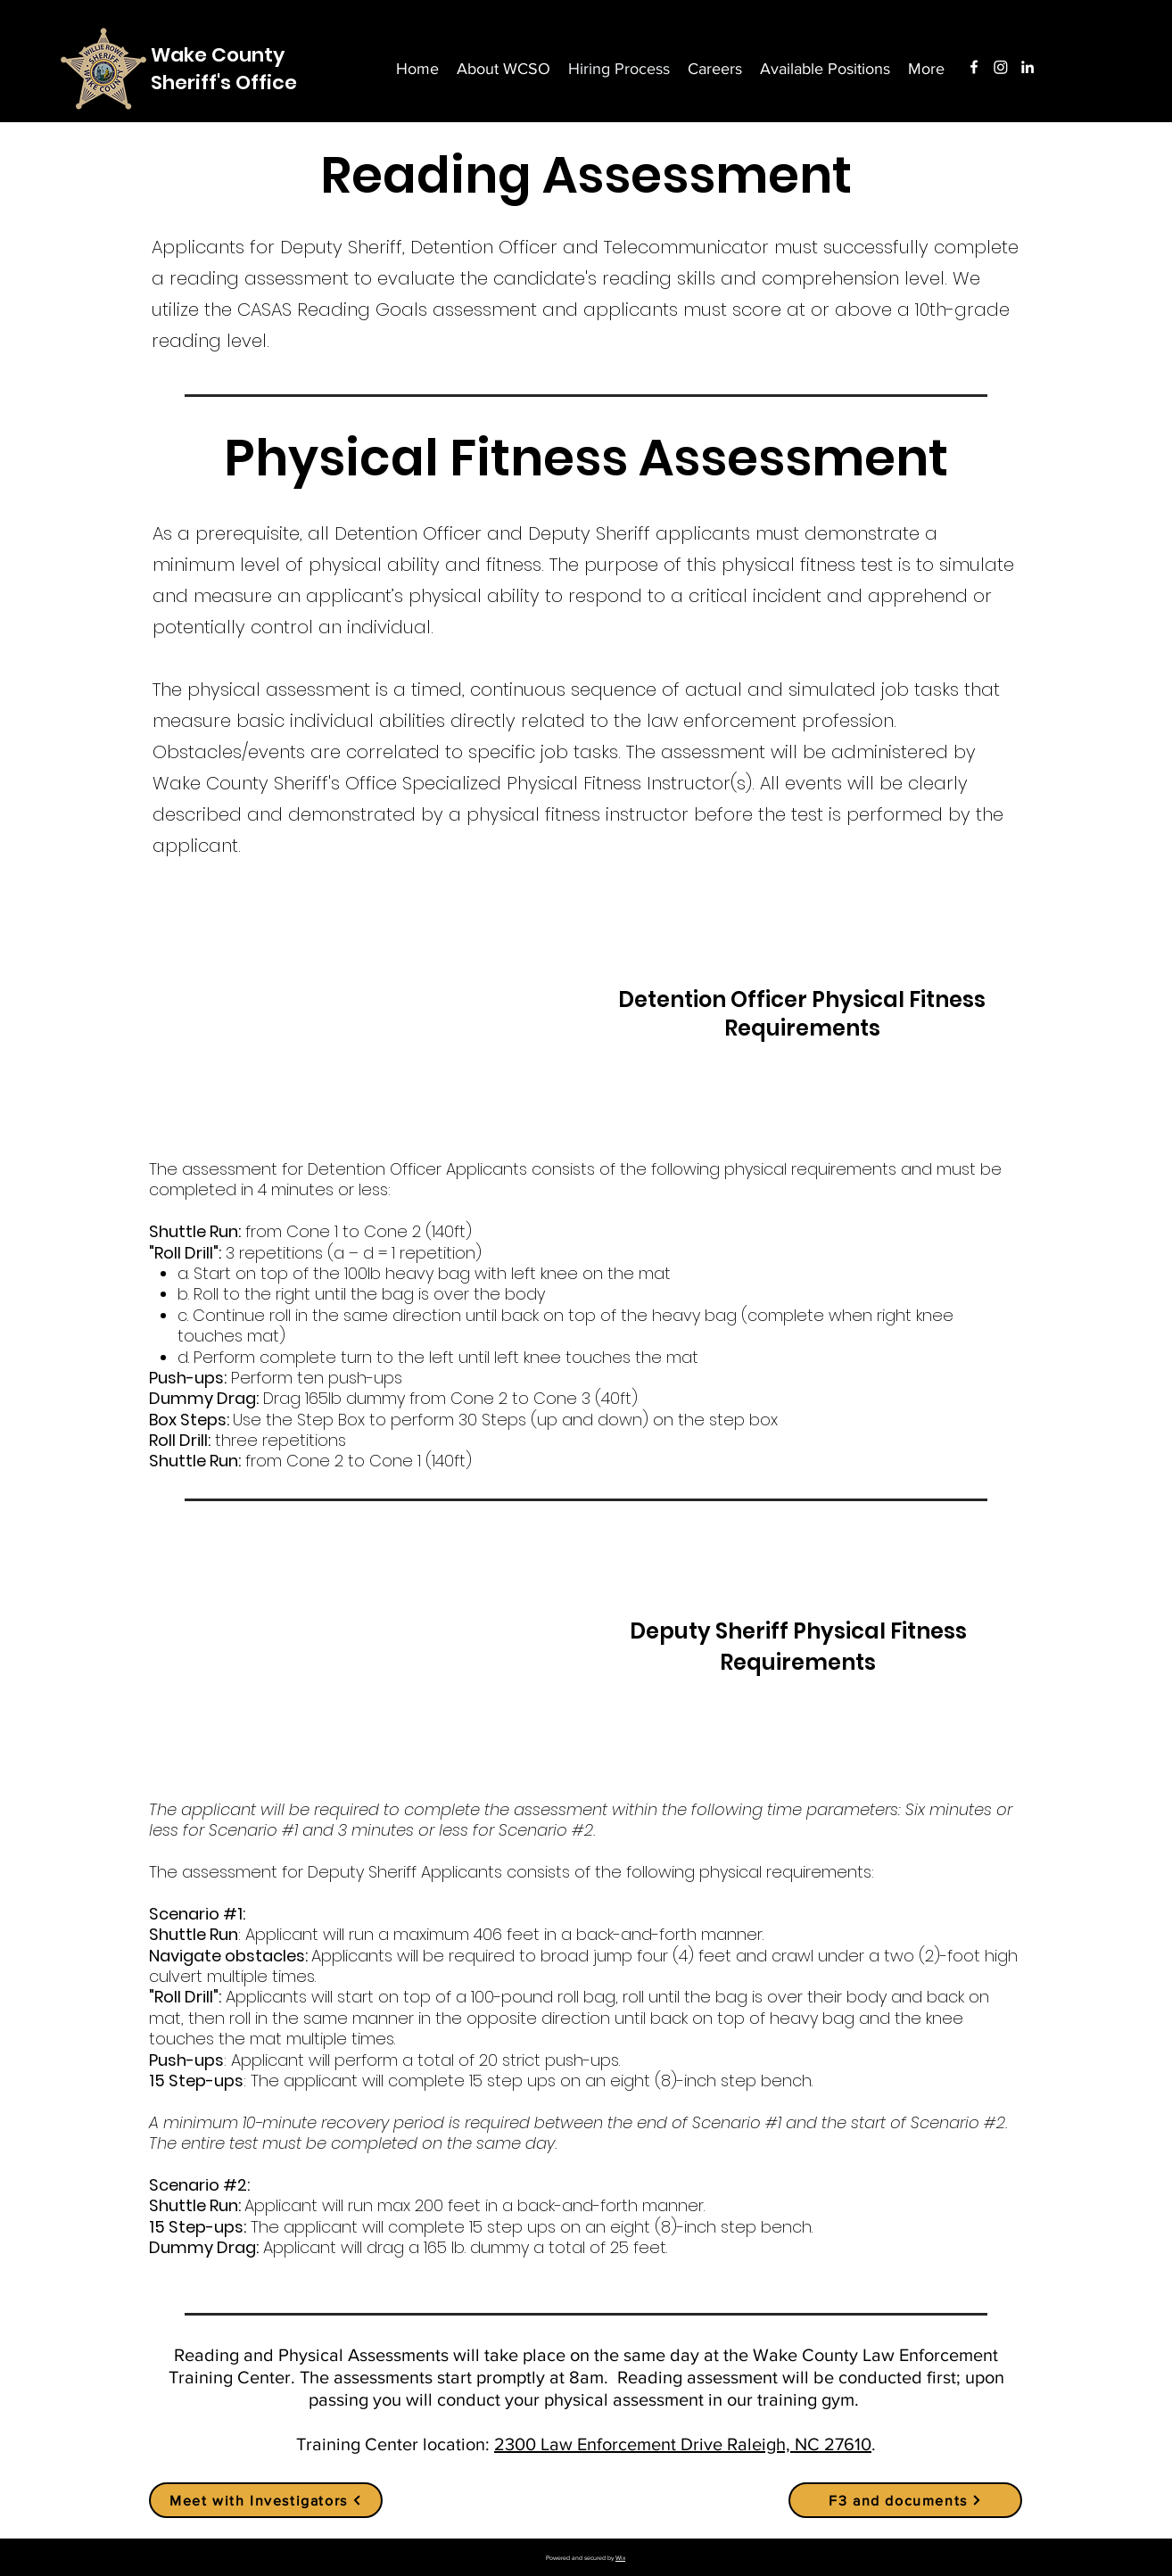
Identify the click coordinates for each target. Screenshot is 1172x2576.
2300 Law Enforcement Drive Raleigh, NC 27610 (682, 2444)
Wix (620, 2558)
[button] (926, 68)
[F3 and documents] (905, 2500)
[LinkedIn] (1027, 67)
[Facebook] (974, 67)
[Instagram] (1001, 67)
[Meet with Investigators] (266, 2500)
